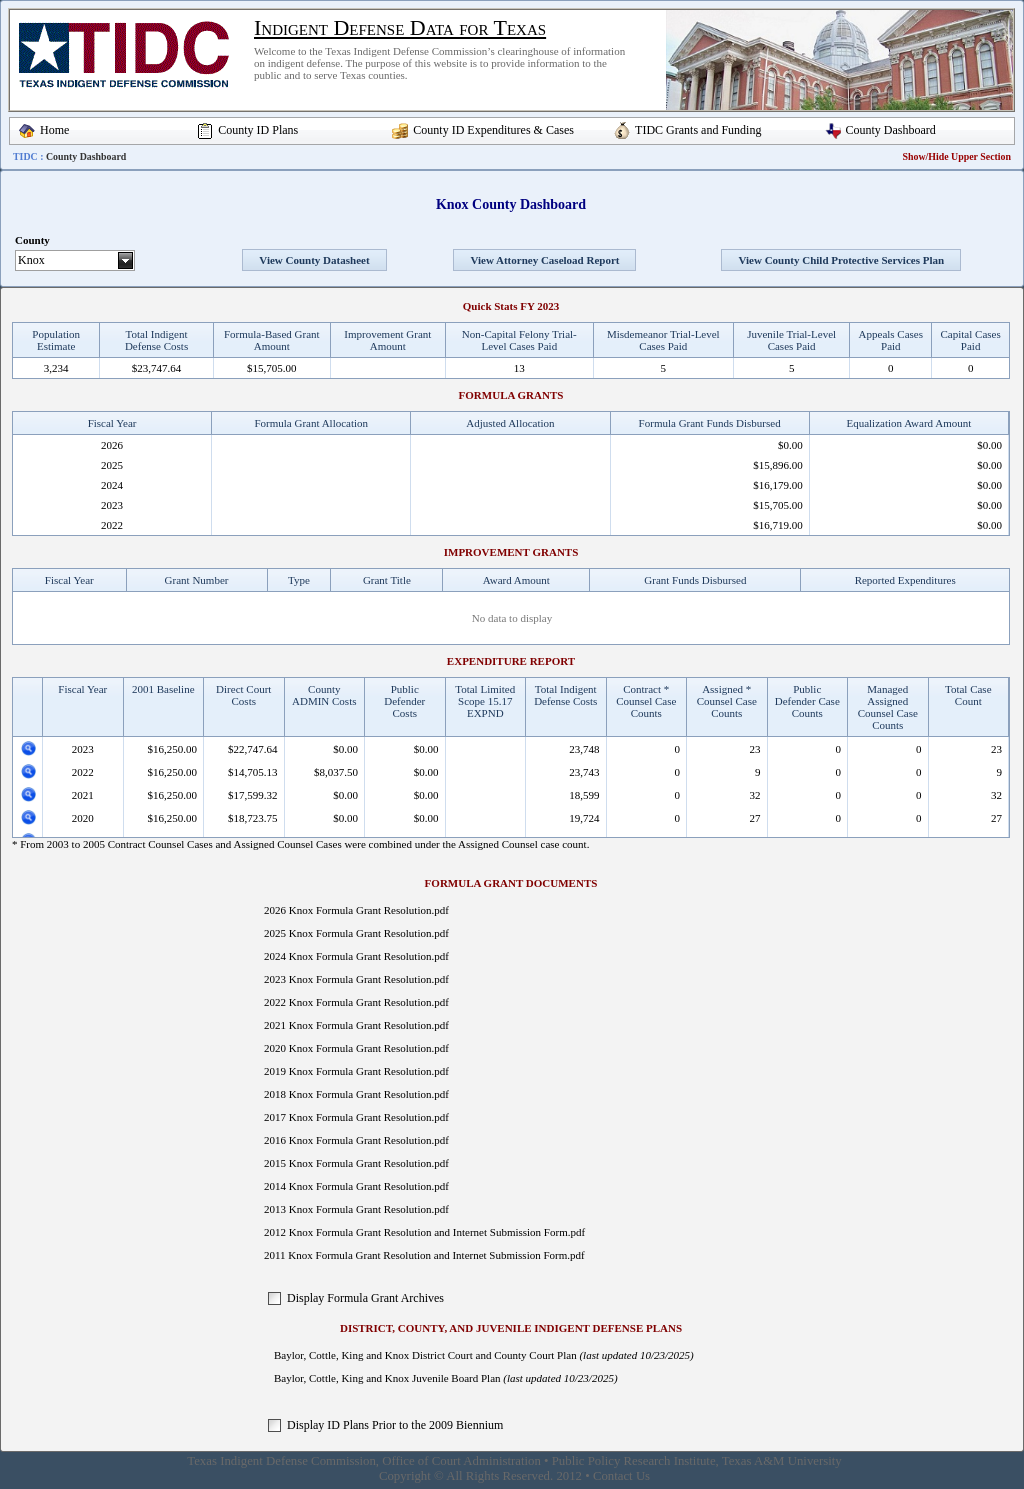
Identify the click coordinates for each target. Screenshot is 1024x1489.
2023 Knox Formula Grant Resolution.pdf (356, 979)
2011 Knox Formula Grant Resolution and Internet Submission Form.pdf (424, 1255)
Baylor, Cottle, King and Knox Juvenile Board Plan (387, 1378)
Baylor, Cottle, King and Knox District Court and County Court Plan (425, 1355)
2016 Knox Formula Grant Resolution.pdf (356, 1140)
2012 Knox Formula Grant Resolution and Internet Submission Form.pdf (424, 1232)
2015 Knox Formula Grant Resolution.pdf (356, 1163)
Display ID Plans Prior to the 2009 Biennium (395, 1425)
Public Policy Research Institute (634, 1461)
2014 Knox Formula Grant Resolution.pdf (356, 1186)
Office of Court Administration (461, 1461)
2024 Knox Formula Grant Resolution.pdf (356, 956)
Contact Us (621, 1476)
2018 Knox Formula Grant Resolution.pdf (356, 1094)
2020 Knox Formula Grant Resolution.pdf (356, 1048)
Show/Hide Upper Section (957, 156)
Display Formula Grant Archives (365, 1298)
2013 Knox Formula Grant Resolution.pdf (356, 1209)
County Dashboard (891, 130)
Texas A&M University (782, 1461)
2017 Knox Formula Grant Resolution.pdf (356, 1117)
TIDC (25, 156)
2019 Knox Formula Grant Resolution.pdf (356, 1071)
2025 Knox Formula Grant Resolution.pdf (356, 933)
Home (54, 130)
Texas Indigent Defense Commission (281, 1461)
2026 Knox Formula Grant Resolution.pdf (356, 910)
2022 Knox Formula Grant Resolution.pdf (356, 1002)
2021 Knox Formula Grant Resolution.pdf (356, 1025)
